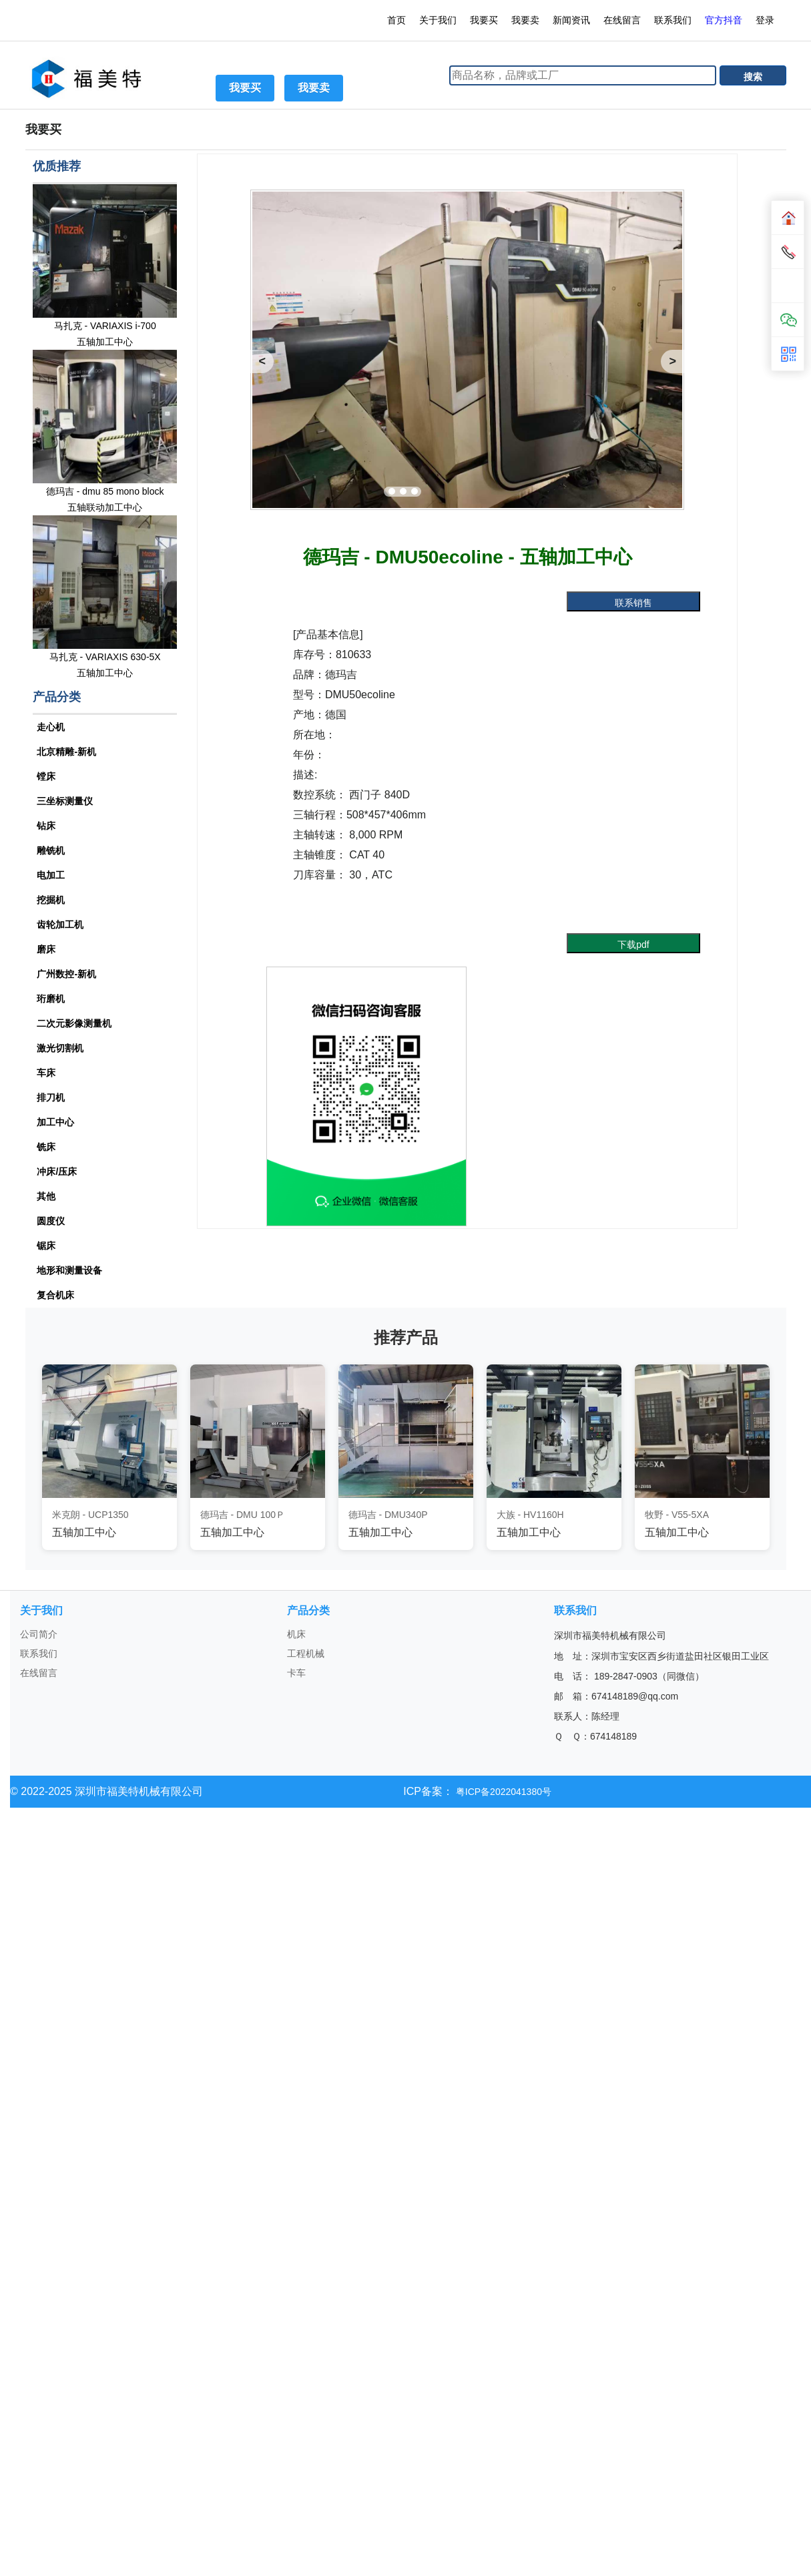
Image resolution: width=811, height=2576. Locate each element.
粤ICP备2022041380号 (502, 1791)
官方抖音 (723, 20)
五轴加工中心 (105, 341)
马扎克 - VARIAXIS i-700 (105, 325)
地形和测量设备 (69, 1270)
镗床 (46, 776)
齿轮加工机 (60, 924)
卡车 (296, 1672)
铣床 (46, 1146)
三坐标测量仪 (65, 801)
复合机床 (55, 1295)
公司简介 (38, 1634)
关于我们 (438, 20)
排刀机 (51, 1097)
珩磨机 (51, 998)
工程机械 (305, 1653)
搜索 (753, 76)
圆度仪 (51, 1221)
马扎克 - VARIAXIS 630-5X (105, 657)
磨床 (46, 949)
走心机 (51, 727)
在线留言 (622, 20)
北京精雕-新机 (66, 751)
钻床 (46, 825)
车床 (46, 1072)
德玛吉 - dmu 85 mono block (105, 491)
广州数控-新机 (66, 974)
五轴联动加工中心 (104, 507)
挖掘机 (51, 899)
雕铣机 (51, 850)
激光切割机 (60, 1048)
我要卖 (525, 20)
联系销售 (633, 602)
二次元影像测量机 (74, 1023)
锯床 (46, 1245)
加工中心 (55, 1122)
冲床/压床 (57, 1171)
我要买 (484, 20)
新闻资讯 (571, 20)
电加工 (51, 875)
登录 (766, 20)
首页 (396, 20)
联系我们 (673, 20)
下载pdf (633, 944)
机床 (296, 1634)
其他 (46, 1196)
